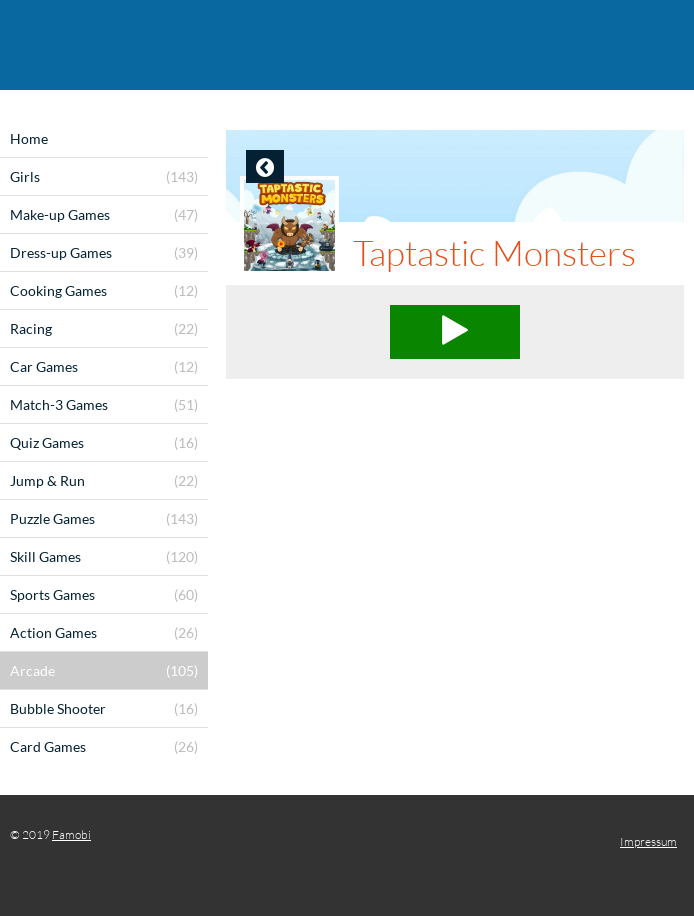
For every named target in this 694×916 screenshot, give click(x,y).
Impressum (648, 841)
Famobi (71, 834)
